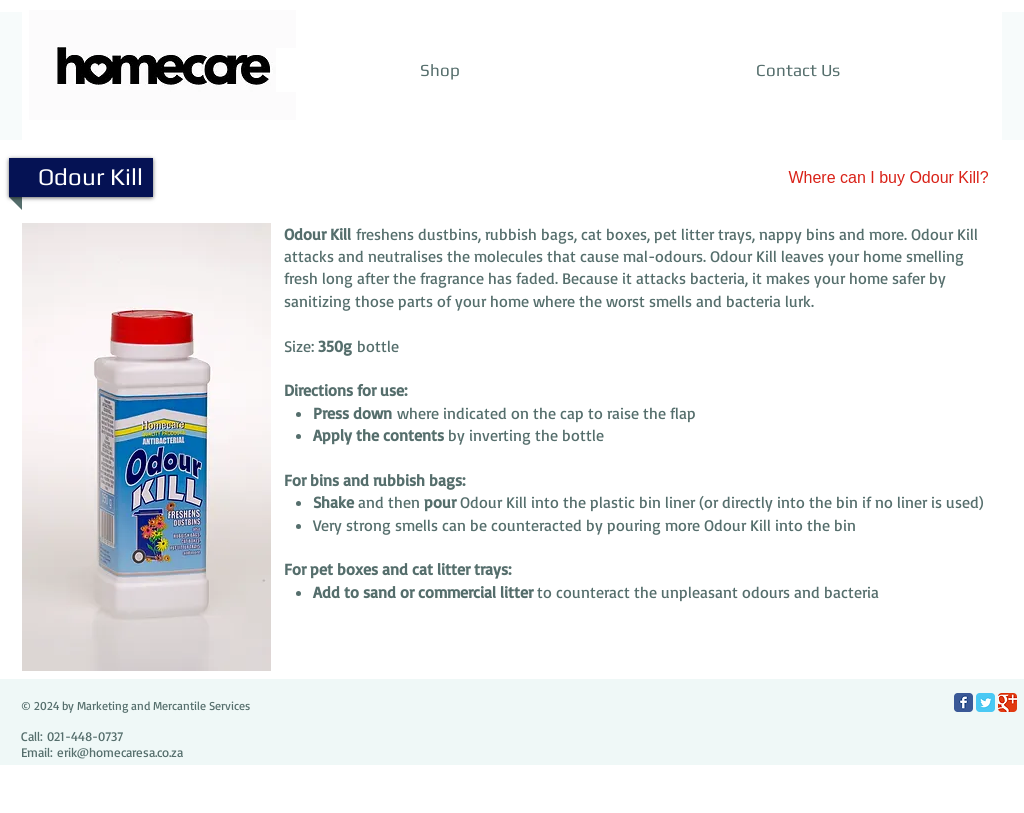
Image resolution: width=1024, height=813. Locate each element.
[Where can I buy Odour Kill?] (888, 178)
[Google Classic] (1007, 702)
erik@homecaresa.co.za (120, 752)
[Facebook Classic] (963, 702)
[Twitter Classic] (985, 702)
